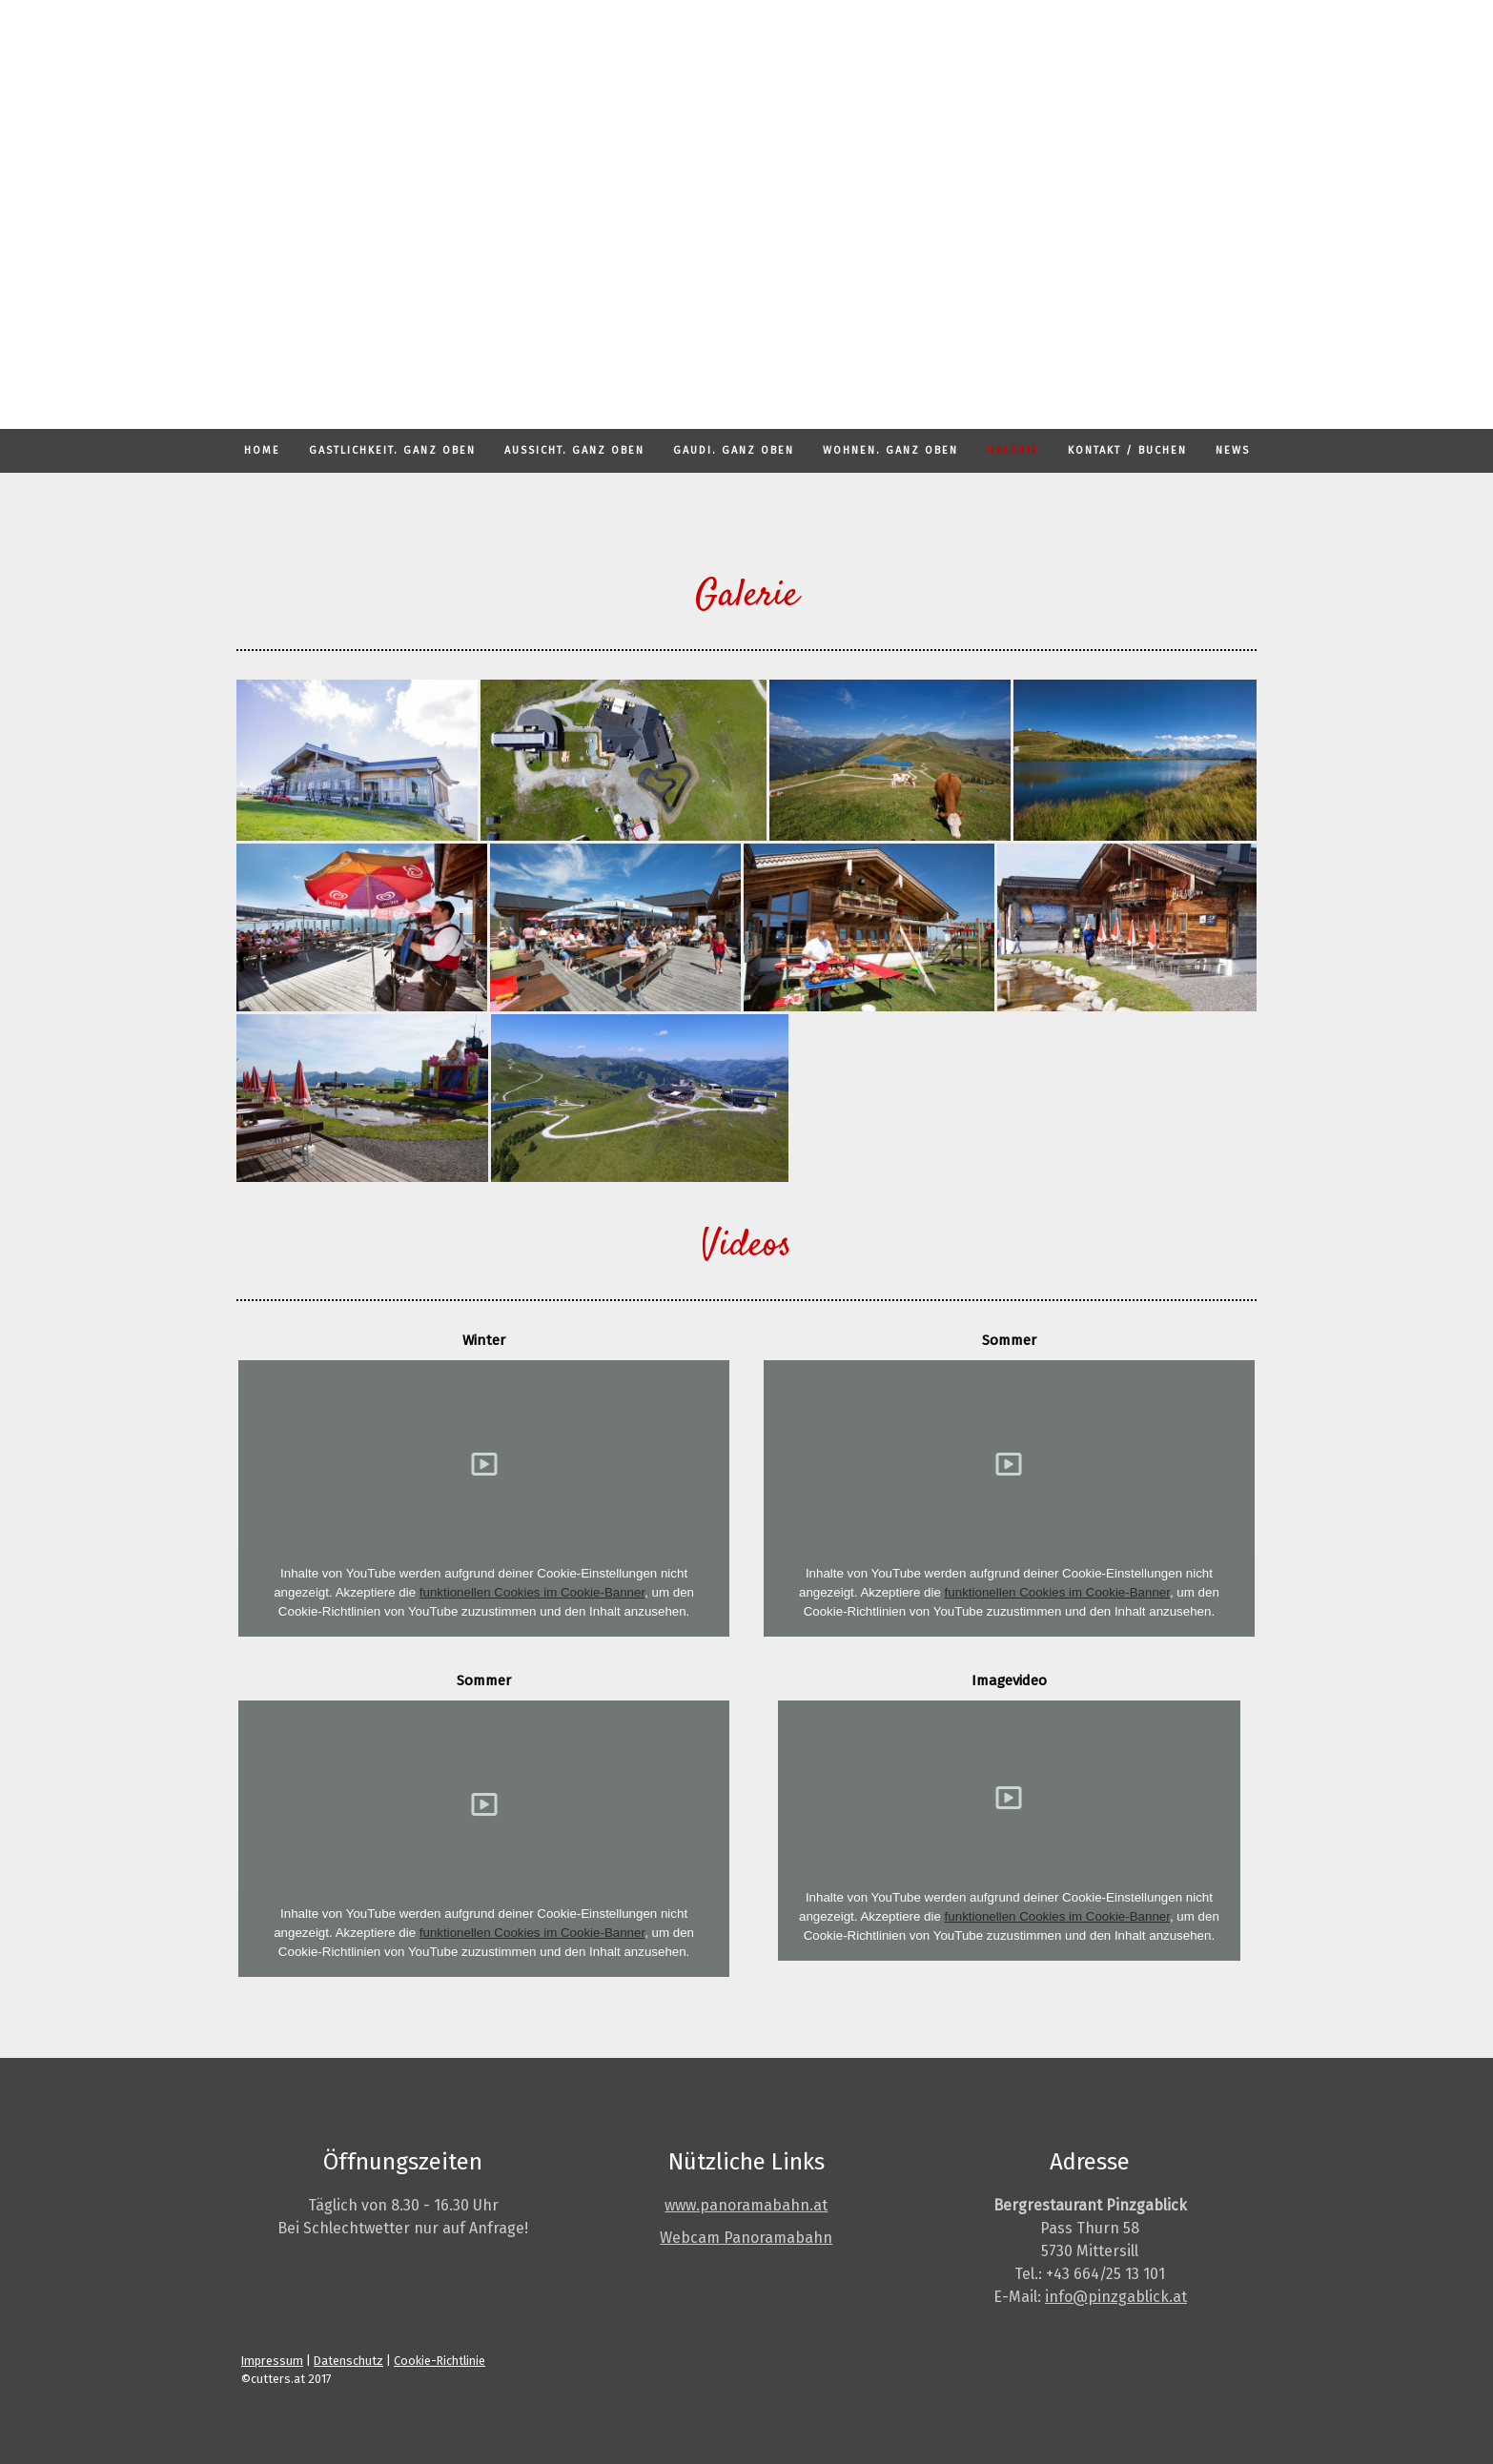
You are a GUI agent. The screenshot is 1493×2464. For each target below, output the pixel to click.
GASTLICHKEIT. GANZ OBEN (392, 450)
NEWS (1233, 450)
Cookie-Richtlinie (439, 2360)
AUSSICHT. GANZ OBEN (574, 450)
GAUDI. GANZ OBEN (733, 450)
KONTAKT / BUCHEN (1127, 450)
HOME (262, 450)
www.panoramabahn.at (746, 2205)
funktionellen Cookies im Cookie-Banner (531, 1592)
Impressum (272, 2360)
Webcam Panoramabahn (746, 2238)
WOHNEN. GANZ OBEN (890, 450)
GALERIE (1013, 450)
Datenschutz (348, 2360)
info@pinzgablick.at (1116, 2297)
